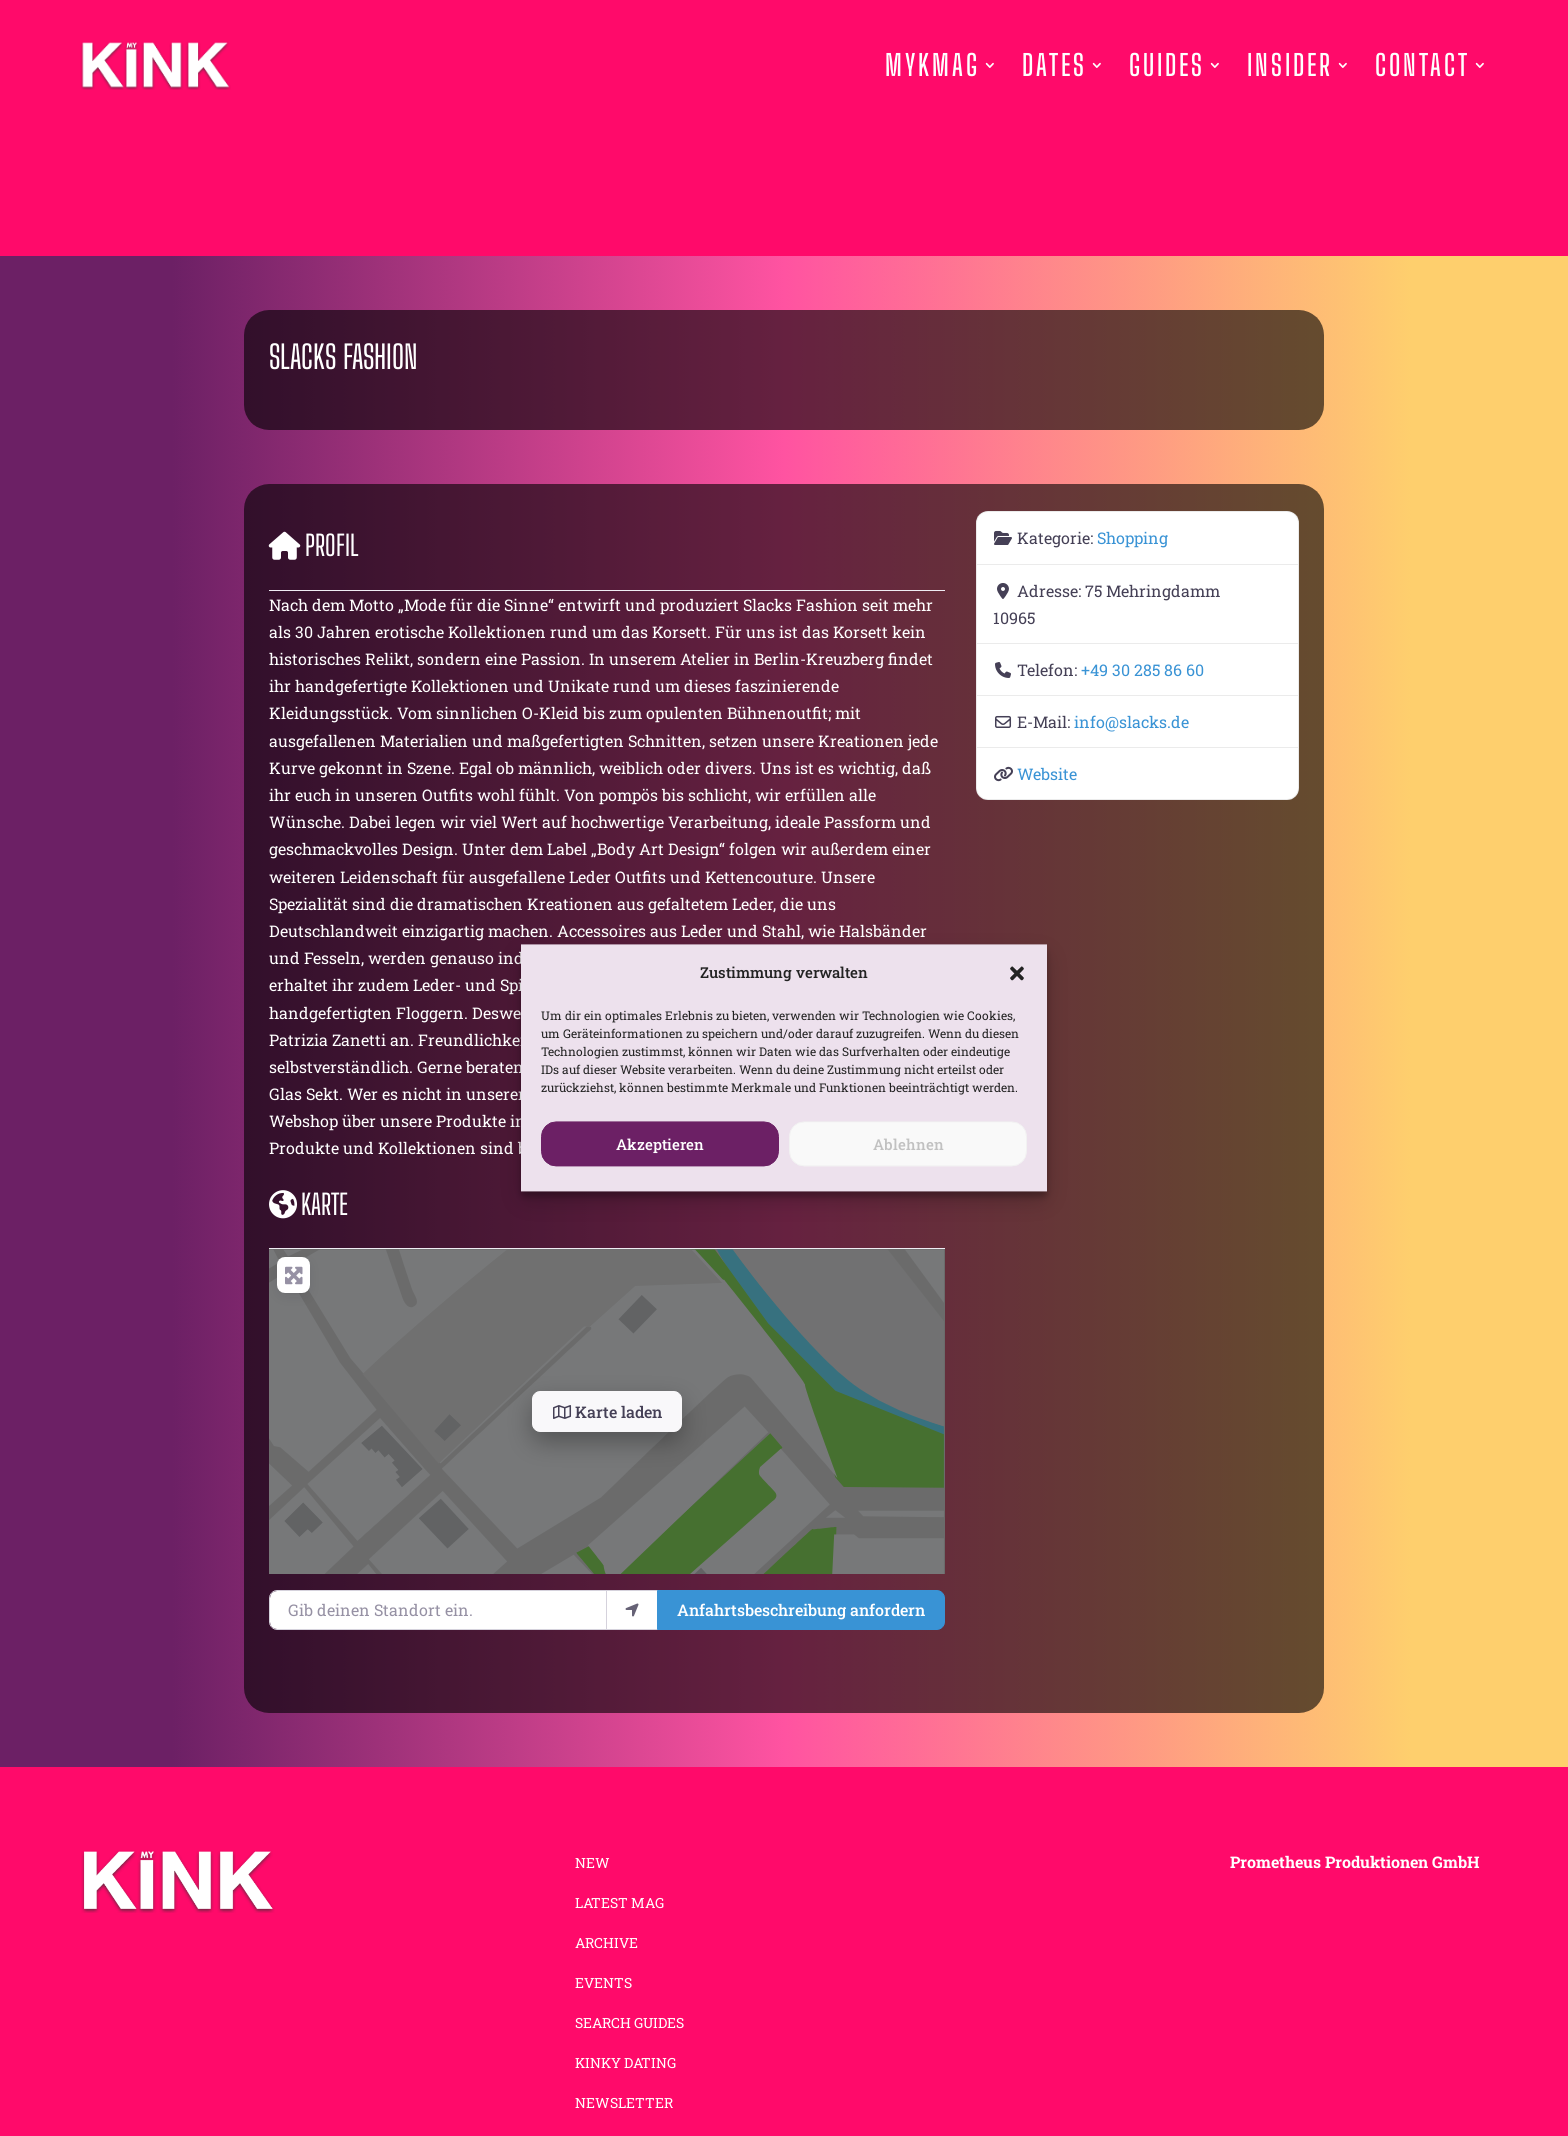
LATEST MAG (619, 1904)
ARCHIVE (606, 1944)
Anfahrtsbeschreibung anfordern (801, 1609)
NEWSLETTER (624, 2104)
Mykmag (932, 65)
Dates (1054, 65)
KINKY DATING (625, 2064)
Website (1047, 773)
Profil (314, 545)
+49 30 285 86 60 (1142, 669)
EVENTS (603, 1984)
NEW (592, 1864)
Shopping (1132, 537)
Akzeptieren (660, 1144)
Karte (308, 1204)
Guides (1167, 65)
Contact (1422, 65)
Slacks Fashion (343, 357)
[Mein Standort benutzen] (632, 1610)
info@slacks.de (1131, 721)
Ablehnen (908, 1144)
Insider (1290, 65)
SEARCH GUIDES (629, 2024)
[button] (1017, 973)
